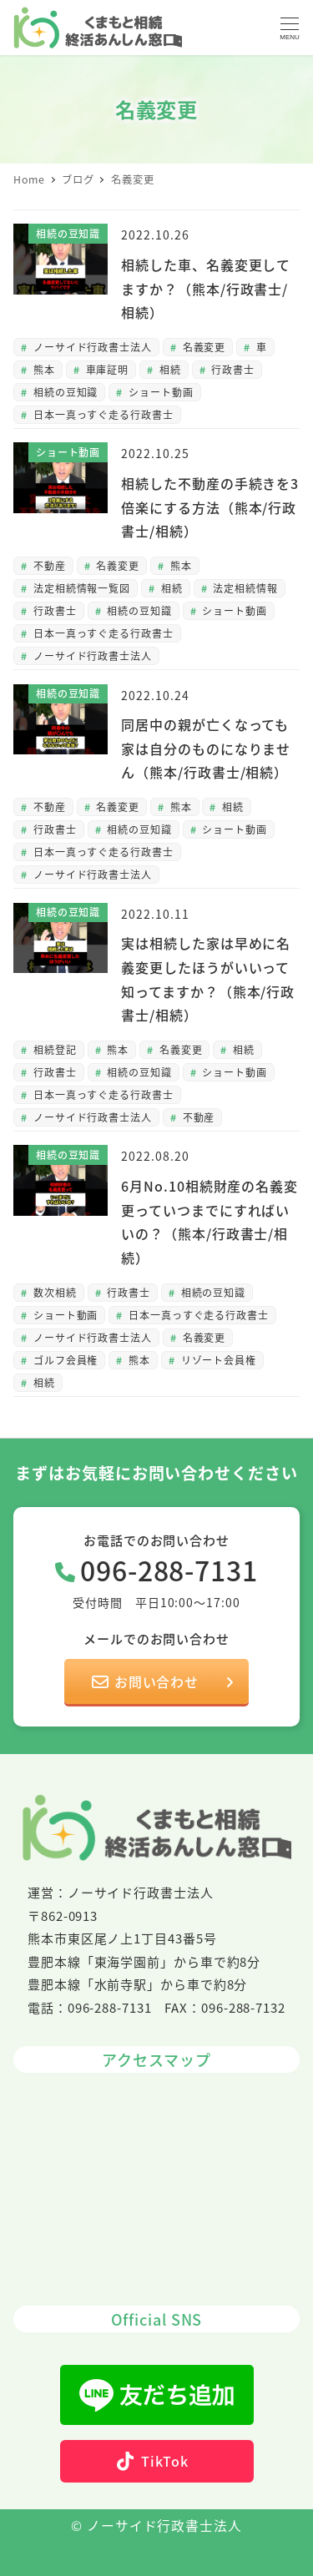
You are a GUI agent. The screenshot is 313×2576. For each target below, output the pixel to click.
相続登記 (53, 1049)
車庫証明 (106, 369)
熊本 (42, 369)
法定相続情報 (243, 588)
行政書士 (231, 369)
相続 (168, 369)
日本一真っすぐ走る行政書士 (102, 414)
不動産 (48, 565)
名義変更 (202, 347)
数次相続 (53, 1292)
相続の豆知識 (64, 392)
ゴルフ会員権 (64, 1360)
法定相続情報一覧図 (80, 588)
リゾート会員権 (217, 1360)
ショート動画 (159, 392)
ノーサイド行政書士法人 (91, 347)
